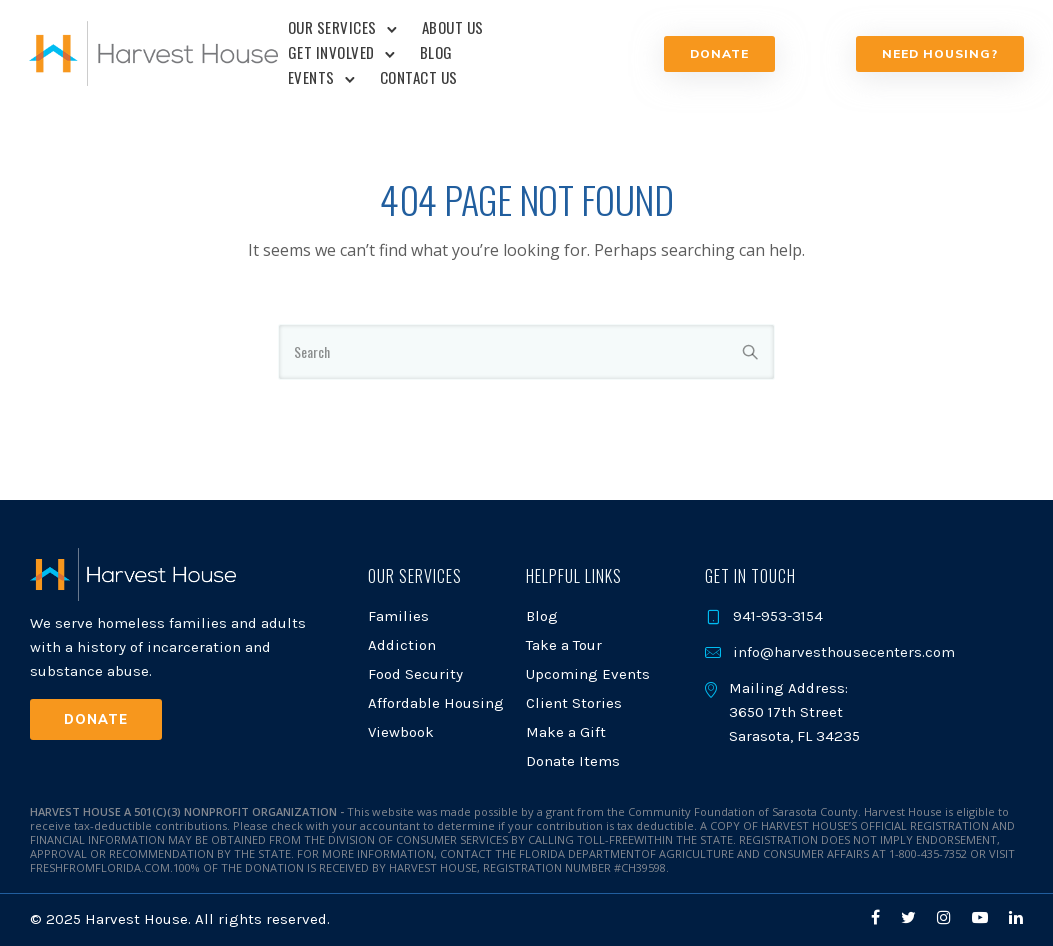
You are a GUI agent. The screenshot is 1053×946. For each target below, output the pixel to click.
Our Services (332, 27)
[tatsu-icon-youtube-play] (983, 917)
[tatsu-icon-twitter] (911, 917)
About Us (453, 27)
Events (311, 77)
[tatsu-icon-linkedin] (1016, 917)
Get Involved (331, 52)
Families (398, 616)
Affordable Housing (436, 703)
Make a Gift (566, 732)
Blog (436, 52)
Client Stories (574, 703)
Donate (719, 53)
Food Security (415, 674)
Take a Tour (564, 645)
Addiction (402, 645)
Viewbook (401, 732)
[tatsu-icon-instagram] (947, 917)
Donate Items (573, 761)
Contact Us (419, 77)
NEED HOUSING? (939, 53)
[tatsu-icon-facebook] (878, 917)
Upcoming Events (588, 674)
